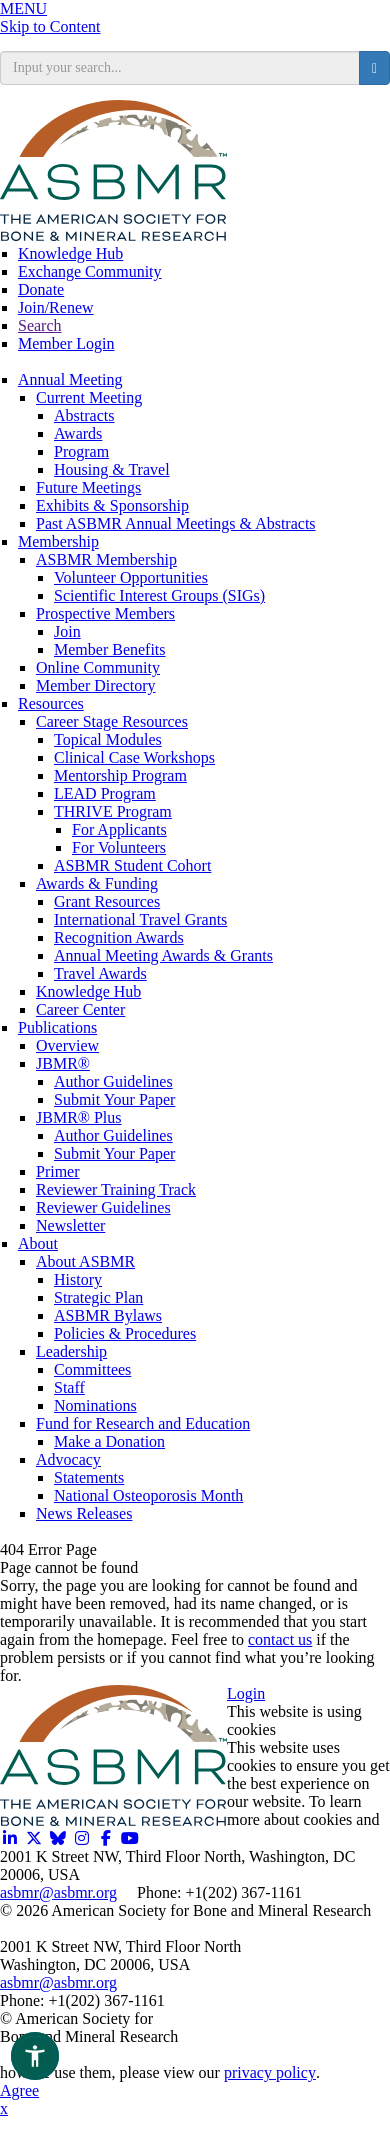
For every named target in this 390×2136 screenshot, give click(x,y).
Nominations (95, 1405)
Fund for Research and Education (143, 1423)
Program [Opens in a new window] (81, 451)
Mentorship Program (120, 775)
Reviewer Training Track (116, 1189)
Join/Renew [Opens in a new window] (56, 307)
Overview (67, 1045)
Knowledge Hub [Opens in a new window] (70, 253)
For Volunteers (119, 847)
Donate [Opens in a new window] (41, 289)
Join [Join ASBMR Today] (67, 631)
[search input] (180, 68)
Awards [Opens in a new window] (78, 433)
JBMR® (63, 1063)
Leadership (71, 1351)
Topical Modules (108, 739)
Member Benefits (110, 649)
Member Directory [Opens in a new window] (96, 685)
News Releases (84, 1513)
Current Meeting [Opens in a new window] (89, 397)
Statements (89, 1477)
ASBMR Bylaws (108, 1315)
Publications (57, 1027)
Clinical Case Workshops (134, 757)
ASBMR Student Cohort (132, 865)
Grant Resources (107, 901)
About (38, 1243)
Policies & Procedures (125, 1333)
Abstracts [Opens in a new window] (84, 415)
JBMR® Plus (79, 1117)
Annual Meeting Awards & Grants (163, 955)
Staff (69, 1387)
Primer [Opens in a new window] (58, 1171)
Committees (92, 1369)
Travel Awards (100, 973)
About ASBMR (85, 1261)
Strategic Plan (98, 1297)
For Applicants (119, 829)
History (78, 1279)
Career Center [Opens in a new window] (80, 1009)
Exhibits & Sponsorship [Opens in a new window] (112, 505)
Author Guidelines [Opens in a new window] (113, 1081)
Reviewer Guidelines (103, 1207)
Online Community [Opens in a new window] (98, 667)
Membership (58, 541)
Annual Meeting (70, 379)
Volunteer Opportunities (131, 577)
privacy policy (270, 2072)
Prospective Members (105, 613)
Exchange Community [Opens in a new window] (90, 271)
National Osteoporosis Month (148, 1495)
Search (40, 325)
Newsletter (70, 1225)
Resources (51, 703)
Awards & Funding (97, 883)
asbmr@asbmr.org (58, 1892)
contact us (280, 1639)
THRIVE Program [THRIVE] (113, 811)
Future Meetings (88, 487)
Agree (19, 2090)
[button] (35, 2056)
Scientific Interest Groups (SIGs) (159, 595)
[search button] (374, 68)
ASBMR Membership (106, 559)
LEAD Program (105, 793)
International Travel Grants (140, 919)
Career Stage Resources (112, 721)
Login (246, 1693)
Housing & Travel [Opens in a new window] (112, 469)
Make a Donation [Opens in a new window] (109, 1441)
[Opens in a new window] (10, 1838)
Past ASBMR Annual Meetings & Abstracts (176, 523)
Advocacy (68, 1459)
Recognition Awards (119, 937)
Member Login (66, 343)
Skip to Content (50, 26)
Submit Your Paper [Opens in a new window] (114, 1099)
